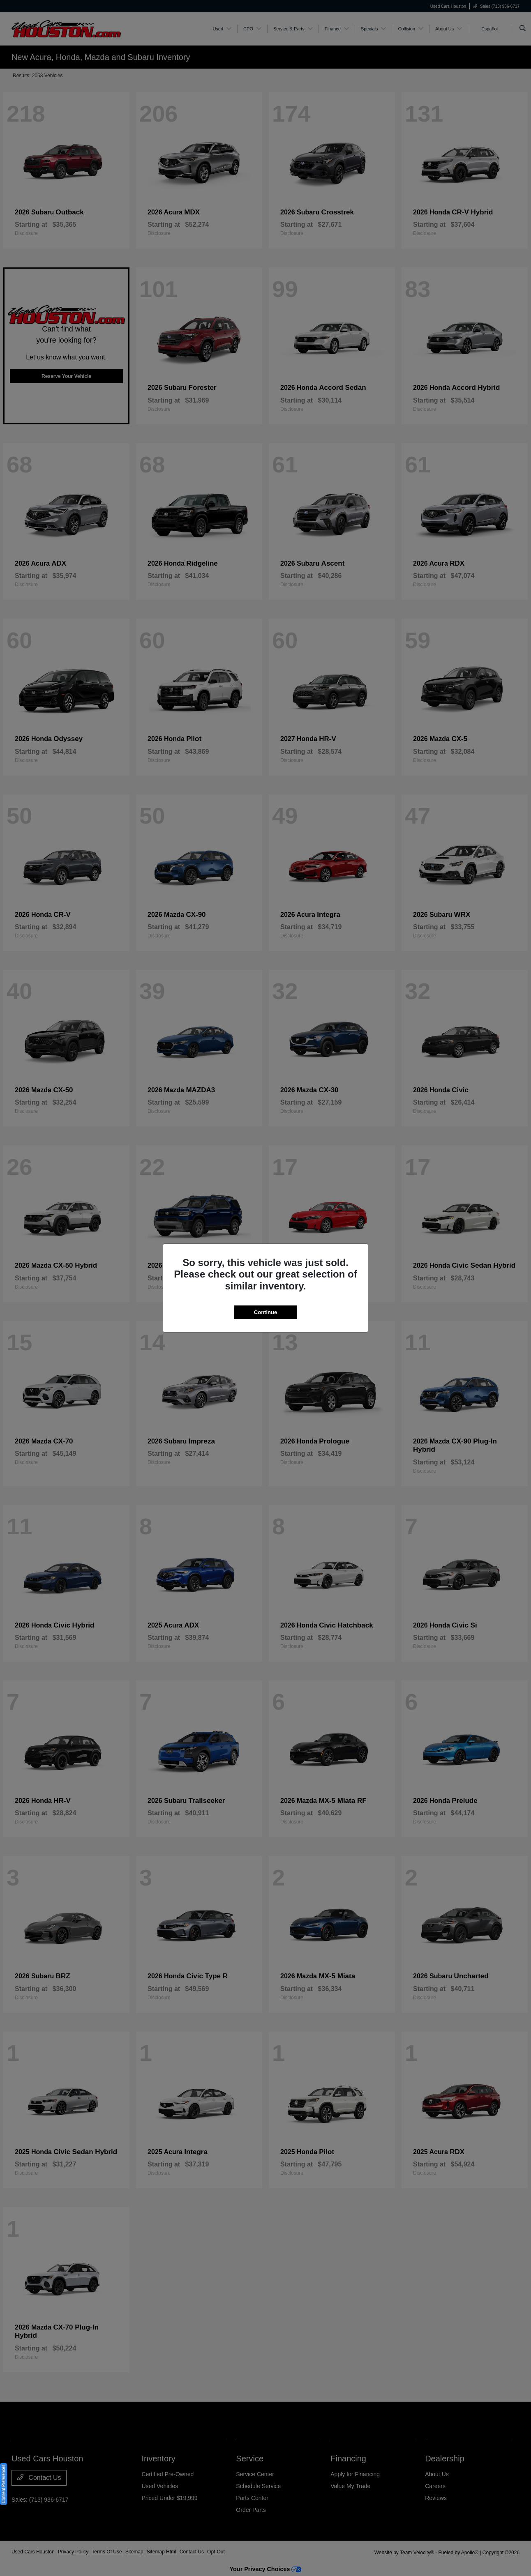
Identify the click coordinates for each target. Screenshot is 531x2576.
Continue (265, 1312)
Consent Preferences (3, 2484)
